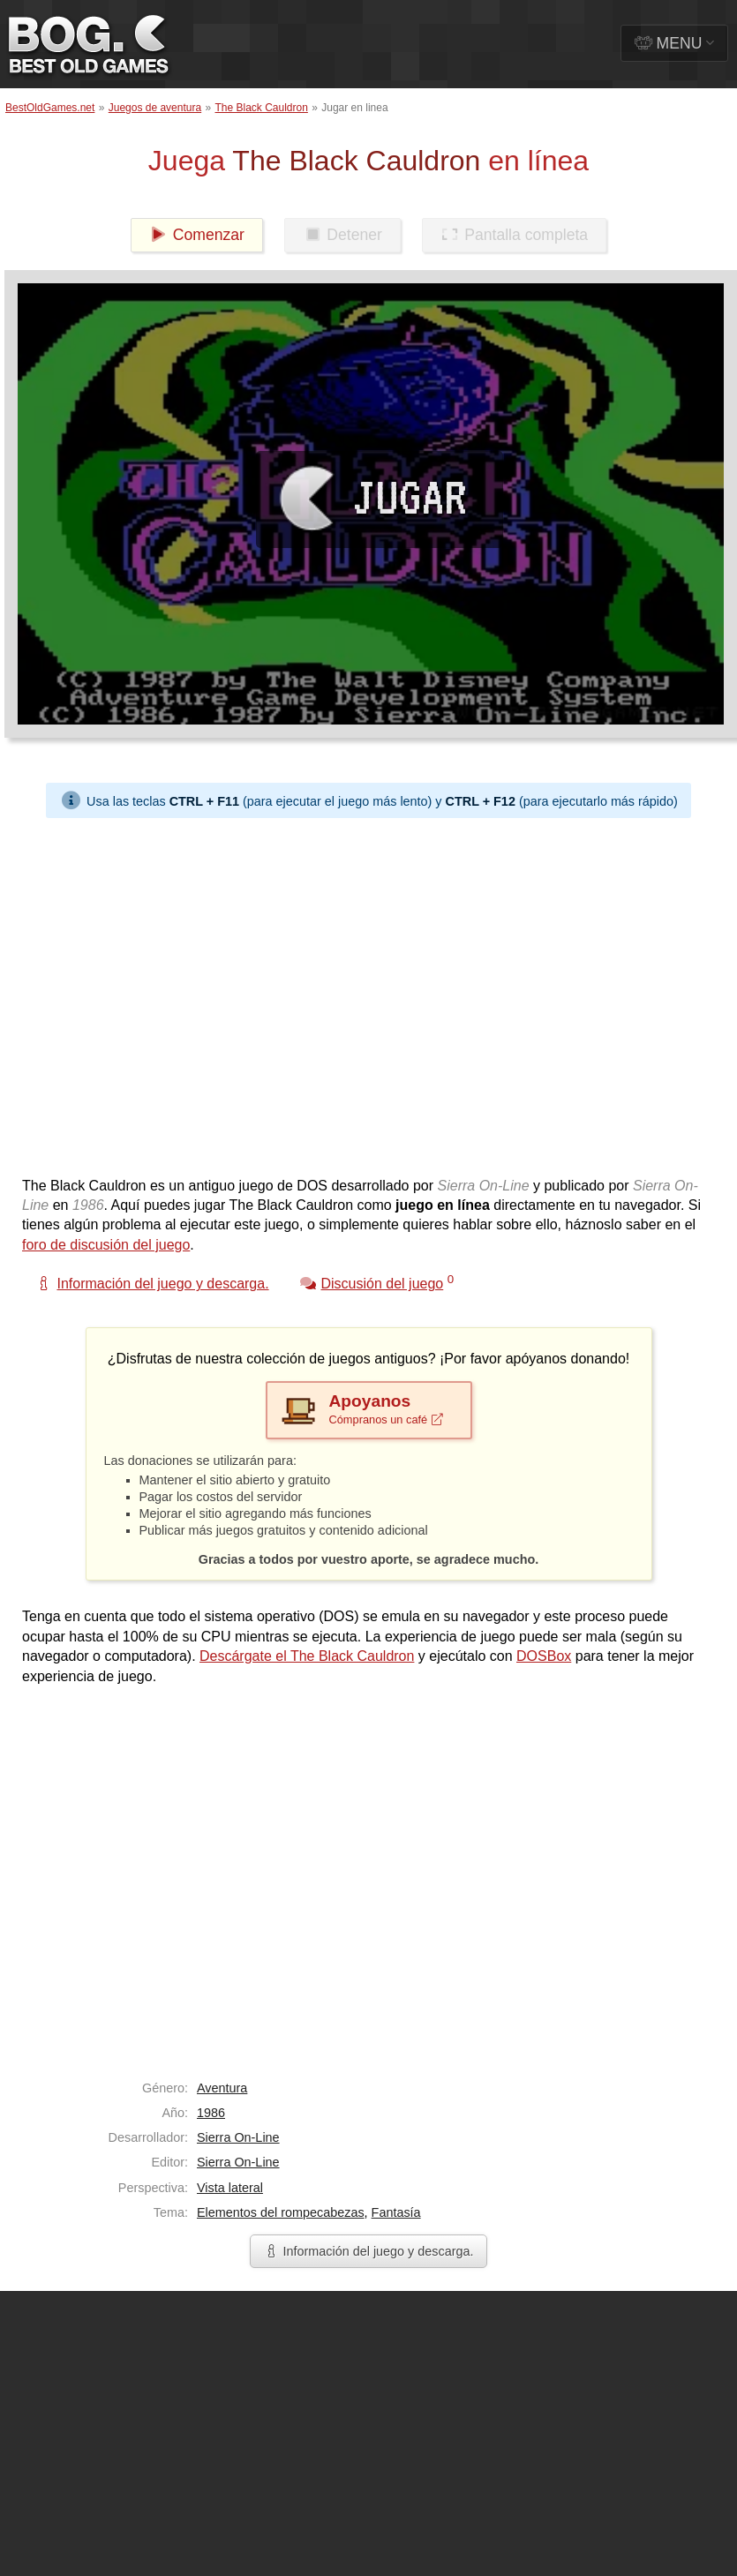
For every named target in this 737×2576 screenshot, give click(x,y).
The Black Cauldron (261, 107)
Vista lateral (230, 2188)
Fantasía (396, 2212)
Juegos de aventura (155, 107)
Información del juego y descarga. (369, 2251)
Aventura (222, 2088)
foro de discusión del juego (106, 1244)
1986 (211, 2113)
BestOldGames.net (49, 107)
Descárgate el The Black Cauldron (306, 1656)
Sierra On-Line (238, 2137)
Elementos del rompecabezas (281, 2212)
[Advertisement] (175, 993)
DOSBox (543, 1656)
